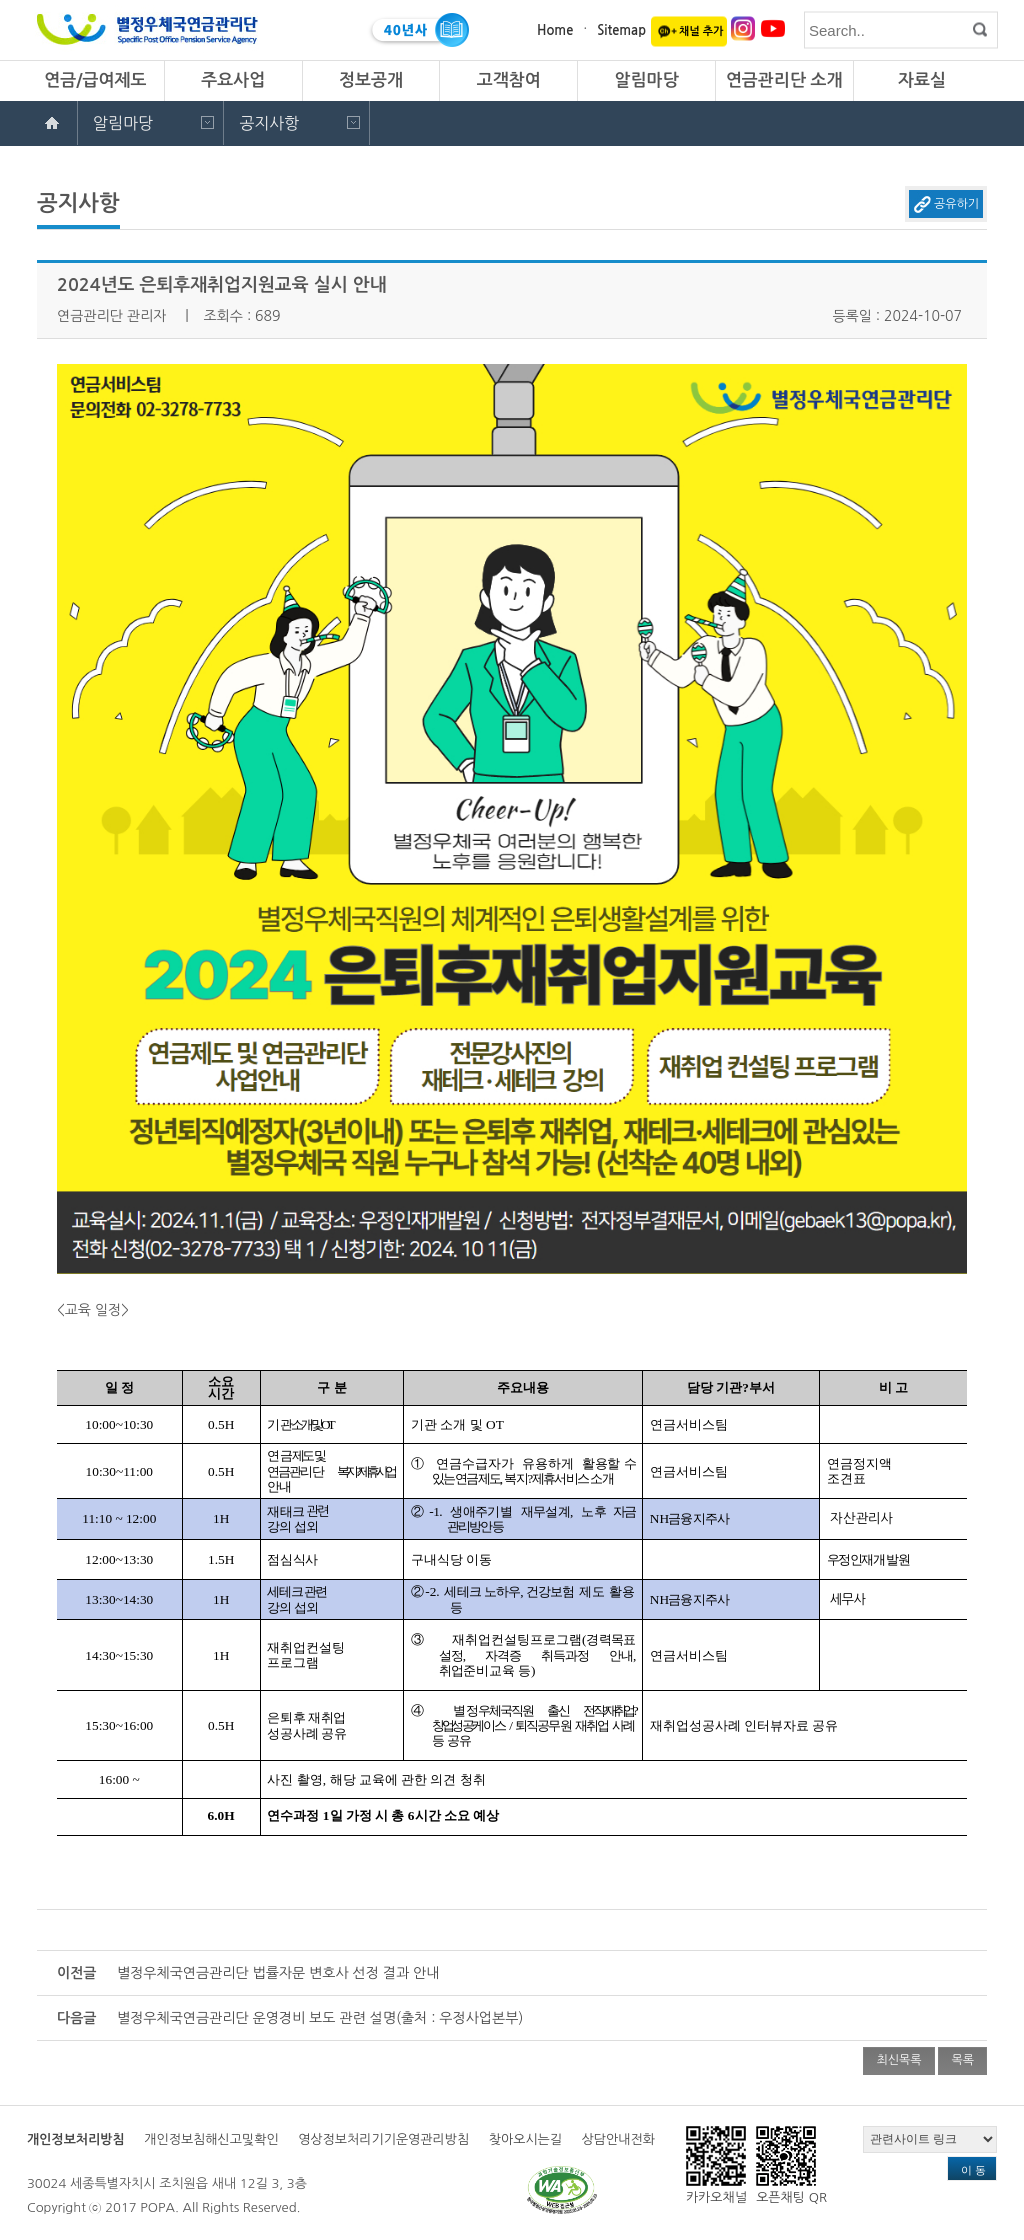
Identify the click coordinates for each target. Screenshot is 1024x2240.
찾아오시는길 (525, 2139)
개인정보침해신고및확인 (211, 2139)
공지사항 (269, 123)
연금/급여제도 (95, 80)
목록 (962, 2060)
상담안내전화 (618, 2139)
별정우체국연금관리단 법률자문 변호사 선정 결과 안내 (278, 1973)
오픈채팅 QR (791, 2165)
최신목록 (898, 2060)
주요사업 (233, 80)
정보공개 (371, 80)
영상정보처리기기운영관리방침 (383, 2139)
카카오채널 (716, 2165)
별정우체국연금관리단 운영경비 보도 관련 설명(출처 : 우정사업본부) (320, 2018)
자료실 (922, 80)
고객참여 (509, 80)
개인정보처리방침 (76, 2139)
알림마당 (646, 80)
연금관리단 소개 (784, 80)
